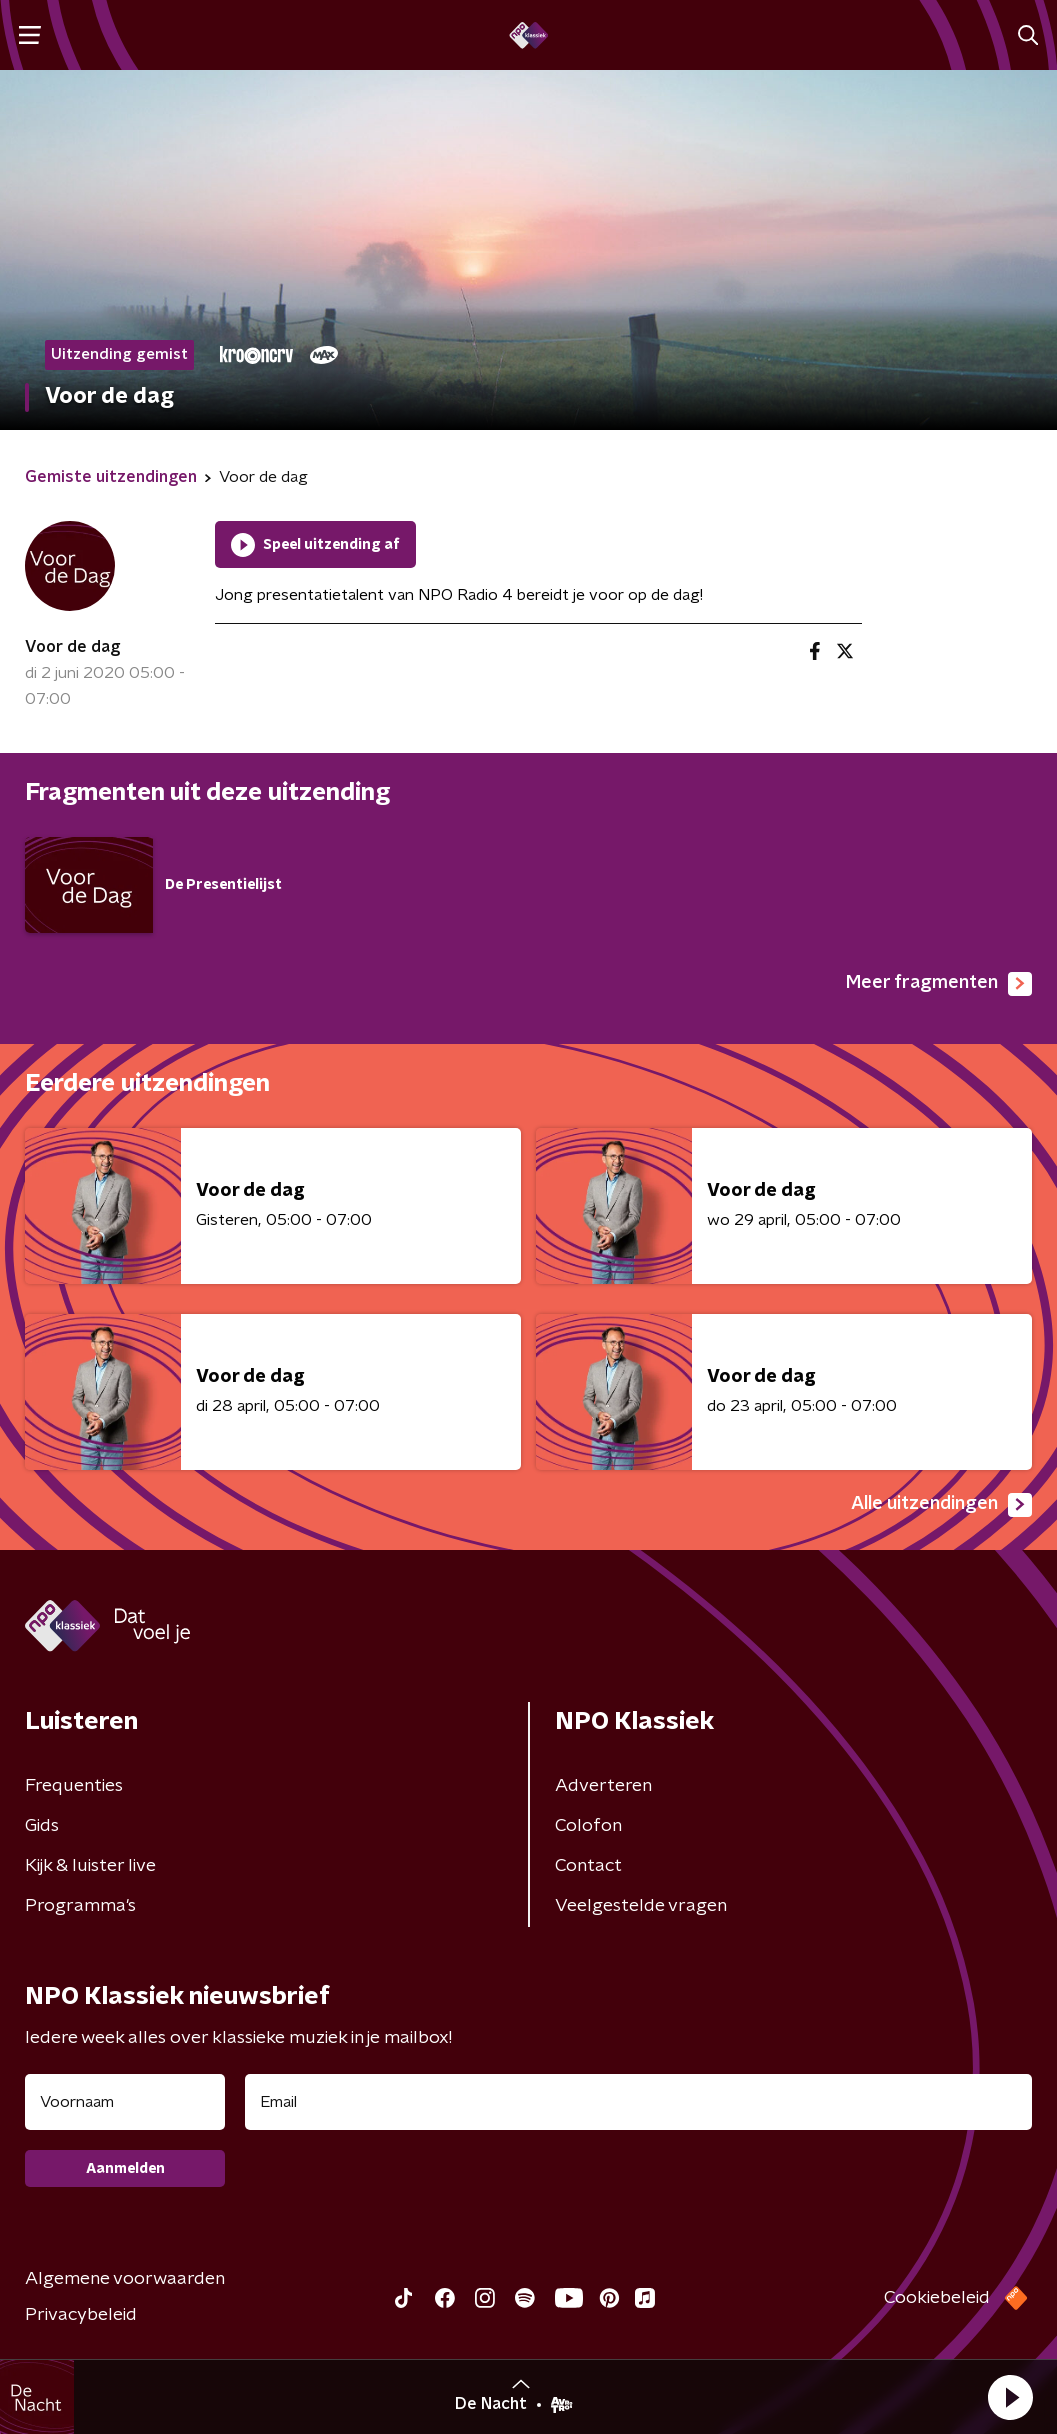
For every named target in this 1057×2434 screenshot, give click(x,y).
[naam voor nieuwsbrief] (125, 2102)
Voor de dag (72, 647)
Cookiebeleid (937, 2298)
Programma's (80, 1906)
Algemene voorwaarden (125, 2279)
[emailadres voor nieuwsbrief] (638, 2102)
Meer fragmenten (939, 984)
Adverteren (603, 1786)
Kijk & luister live (90, 1866)
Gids (42, 1826)
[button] (1010, 2397)
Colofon (588, 1826)
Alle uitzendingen (941, 1505)
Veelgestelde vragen (641, 1906)
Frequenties (74, 1786)
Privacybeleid (81, 2315)
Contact (588, 1866)
